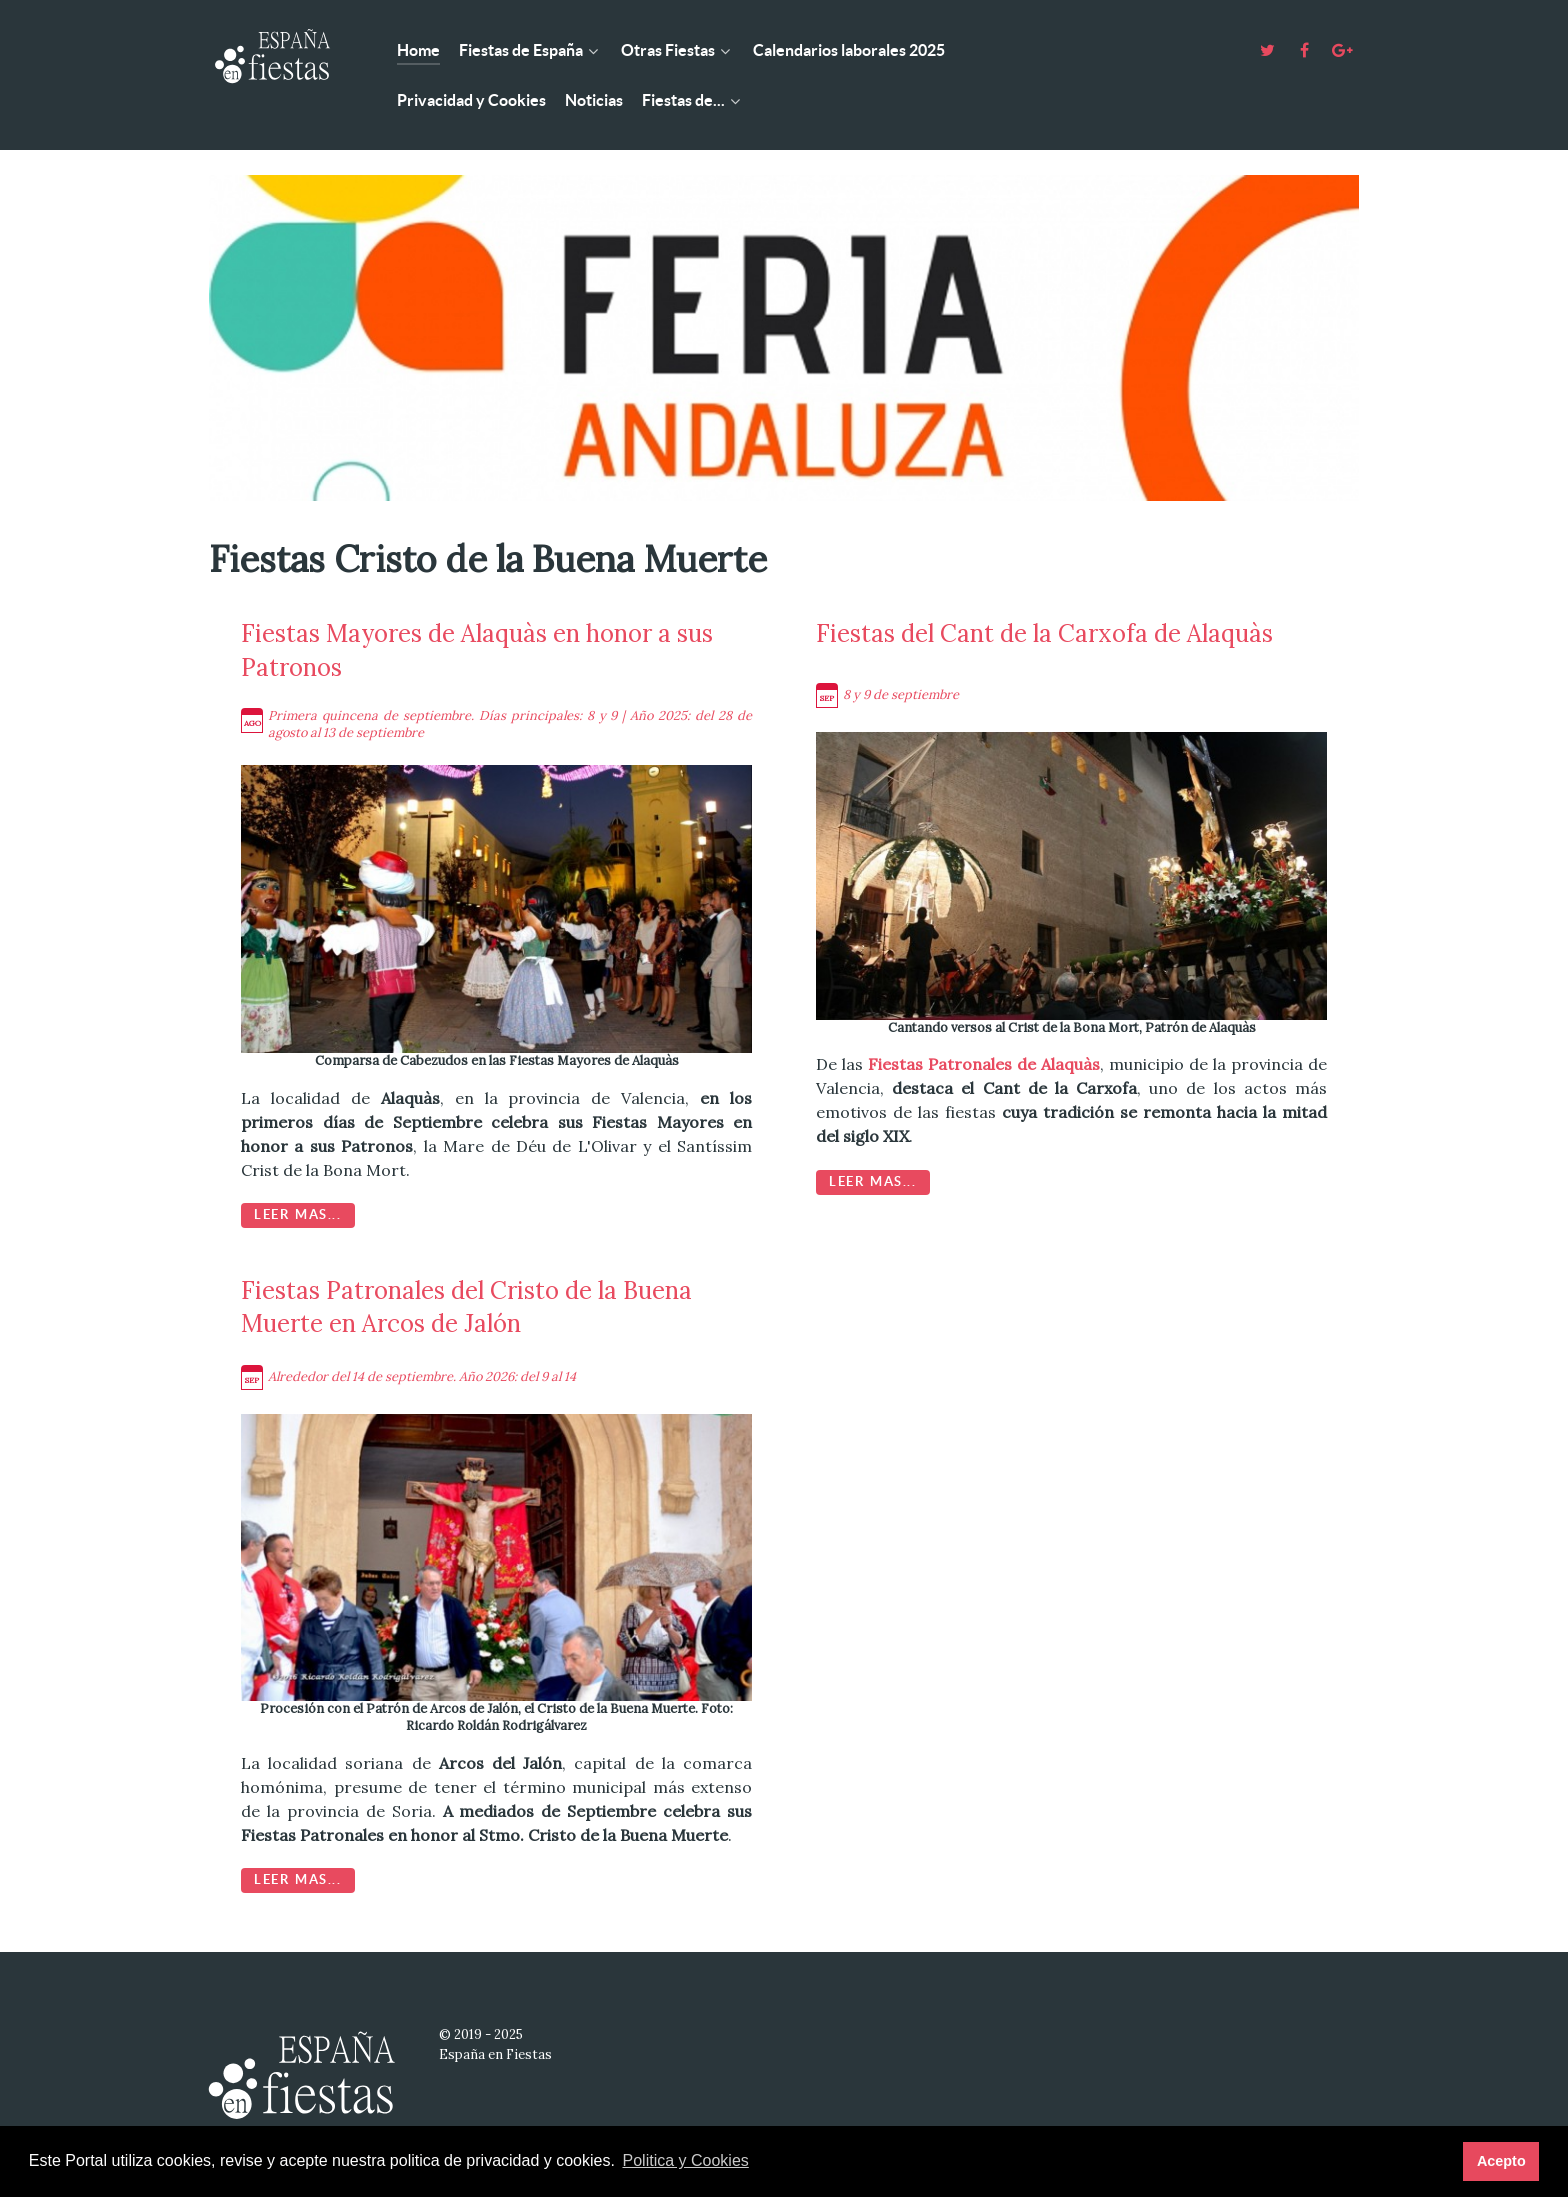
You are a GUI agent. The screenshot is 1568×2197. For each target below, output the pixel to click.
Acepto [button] (1501, 2161)
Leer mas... (298, 1214)
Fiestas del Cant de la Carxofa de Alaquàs (1044, 633)
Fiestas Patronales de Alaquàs (984, 1064)
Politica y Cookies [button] (686, 2160)
